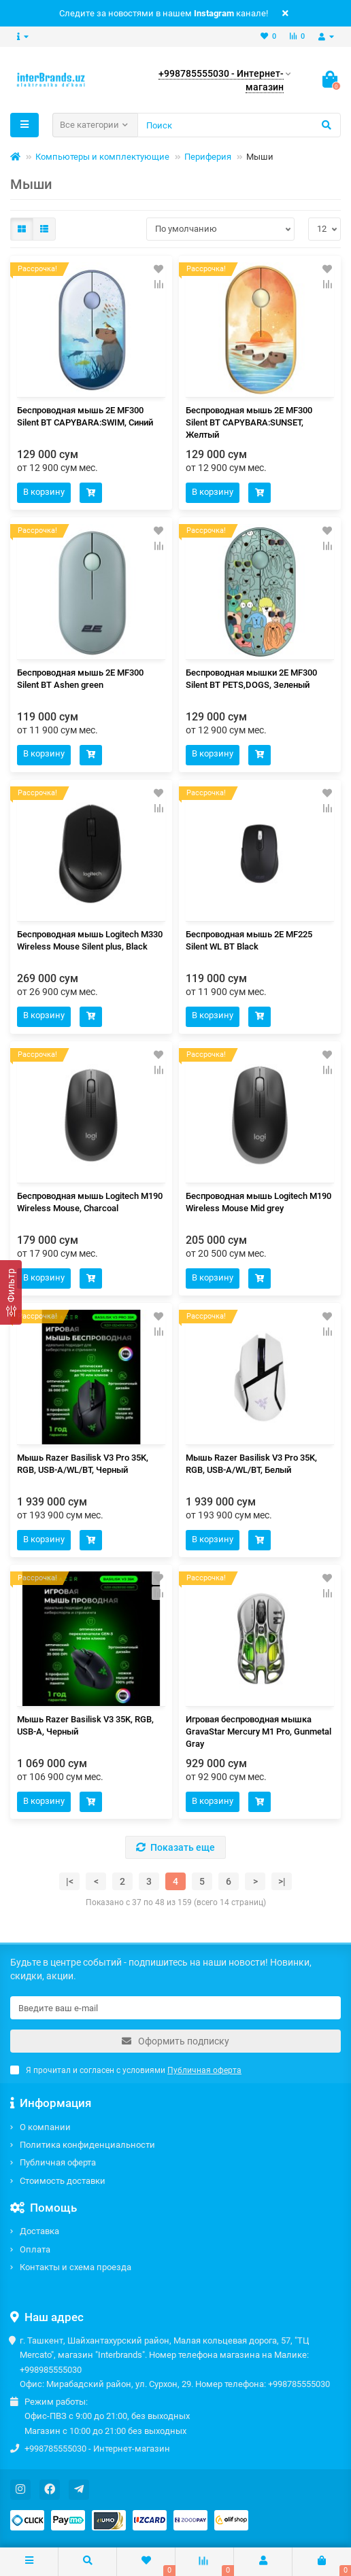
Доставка (39, 2231)
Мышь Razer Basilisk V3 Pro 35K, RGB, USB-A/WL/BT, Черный (82, 1463)
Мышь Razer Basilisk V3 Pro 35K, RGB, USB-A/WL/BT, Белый (251, 1463)
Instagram (214, 13)
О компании (45, 2127)
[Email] (175, 2007)
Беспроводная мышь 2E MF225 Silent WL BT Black (249, 940)
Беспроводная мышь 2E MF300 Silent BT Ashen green (80, 678)
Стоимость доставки (62, 2181)
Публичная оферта (58, 2162)
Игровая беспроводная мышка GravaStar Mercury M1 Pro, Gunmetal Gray (258, 1731)
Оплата (35, 2249)
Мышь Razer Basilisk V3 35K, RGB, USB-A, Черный (85, 1725)
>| (282, 1881)
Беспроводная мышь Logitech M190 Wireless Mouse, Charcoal (90, 1202)
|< (69, 1881)
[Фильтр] (11, 1292)
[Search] (239, 125)
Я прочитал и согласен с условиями (125, 2070)
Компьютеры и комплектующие (102, 157)
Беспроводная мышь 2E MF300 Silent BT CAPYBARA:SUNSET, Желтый (249, 422)
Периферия (207, 157)
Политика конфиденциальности (87, 2145)
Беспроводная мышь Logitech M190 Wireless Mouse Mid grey (258, 1202)
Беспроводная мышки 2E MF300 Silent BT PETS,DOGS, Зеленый (251, 678)
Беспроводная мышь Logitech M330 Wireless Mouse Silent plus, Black (90, 940)
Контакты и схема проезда (75, 2267)
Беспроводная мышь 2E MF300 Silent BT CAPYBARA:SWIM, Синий (85, 416)
